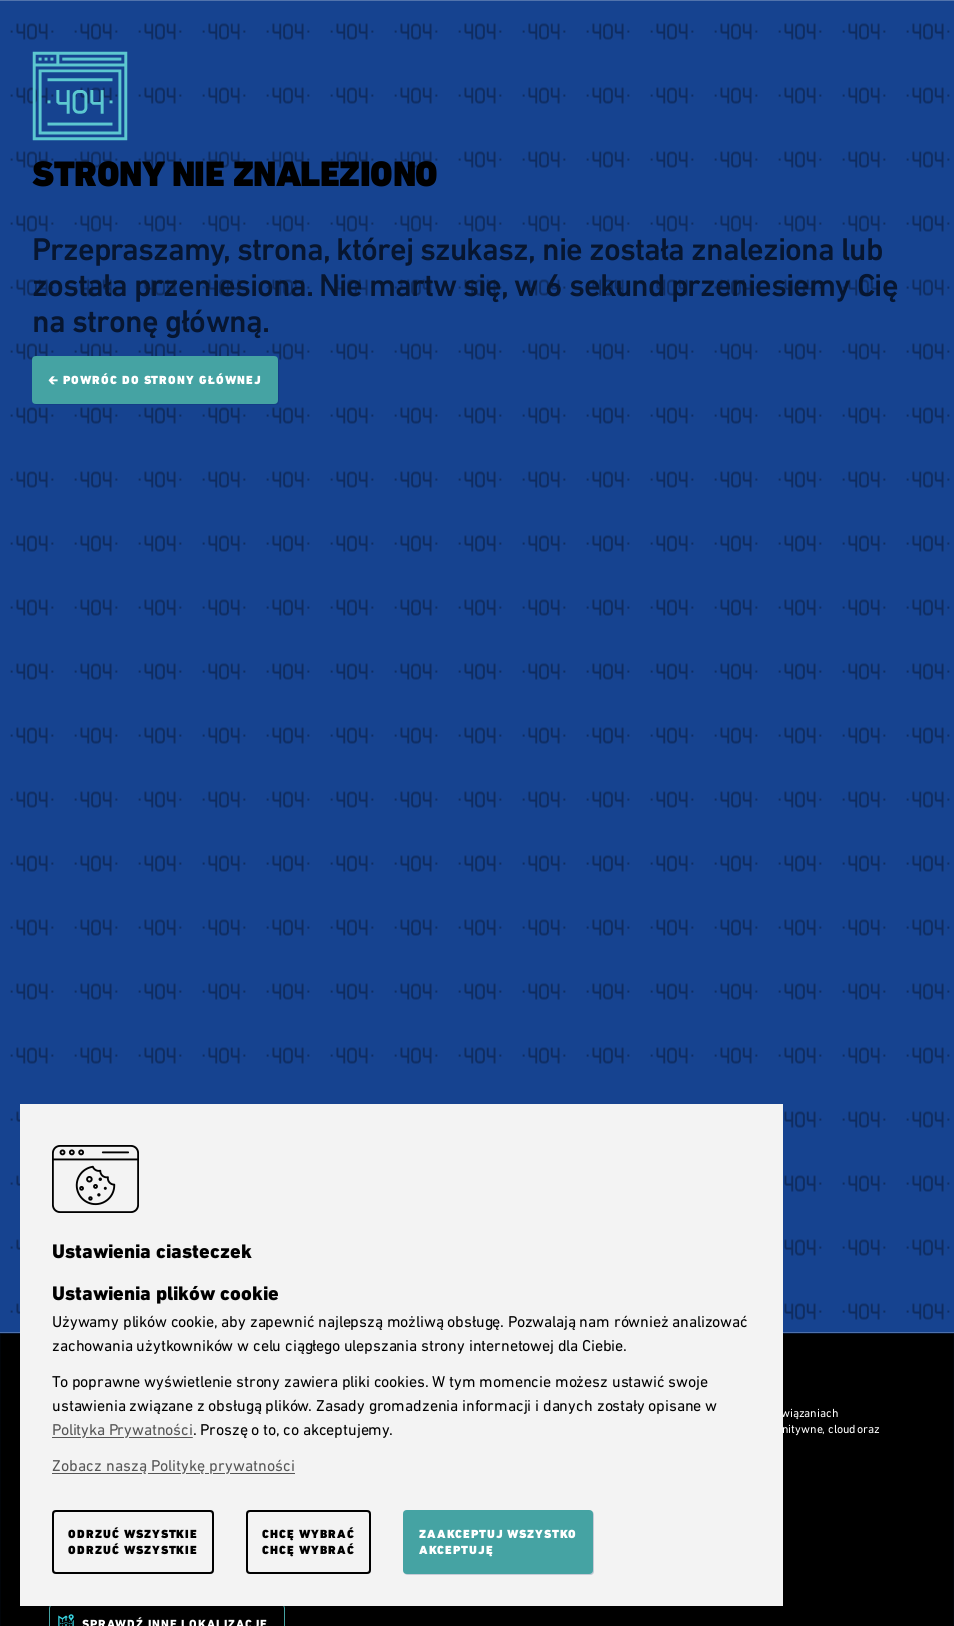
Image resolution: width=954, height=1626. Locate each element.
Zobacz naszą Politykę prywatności (173, 1465)
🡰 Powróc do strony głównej (155, 380)
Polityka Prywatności (122, 1429)
